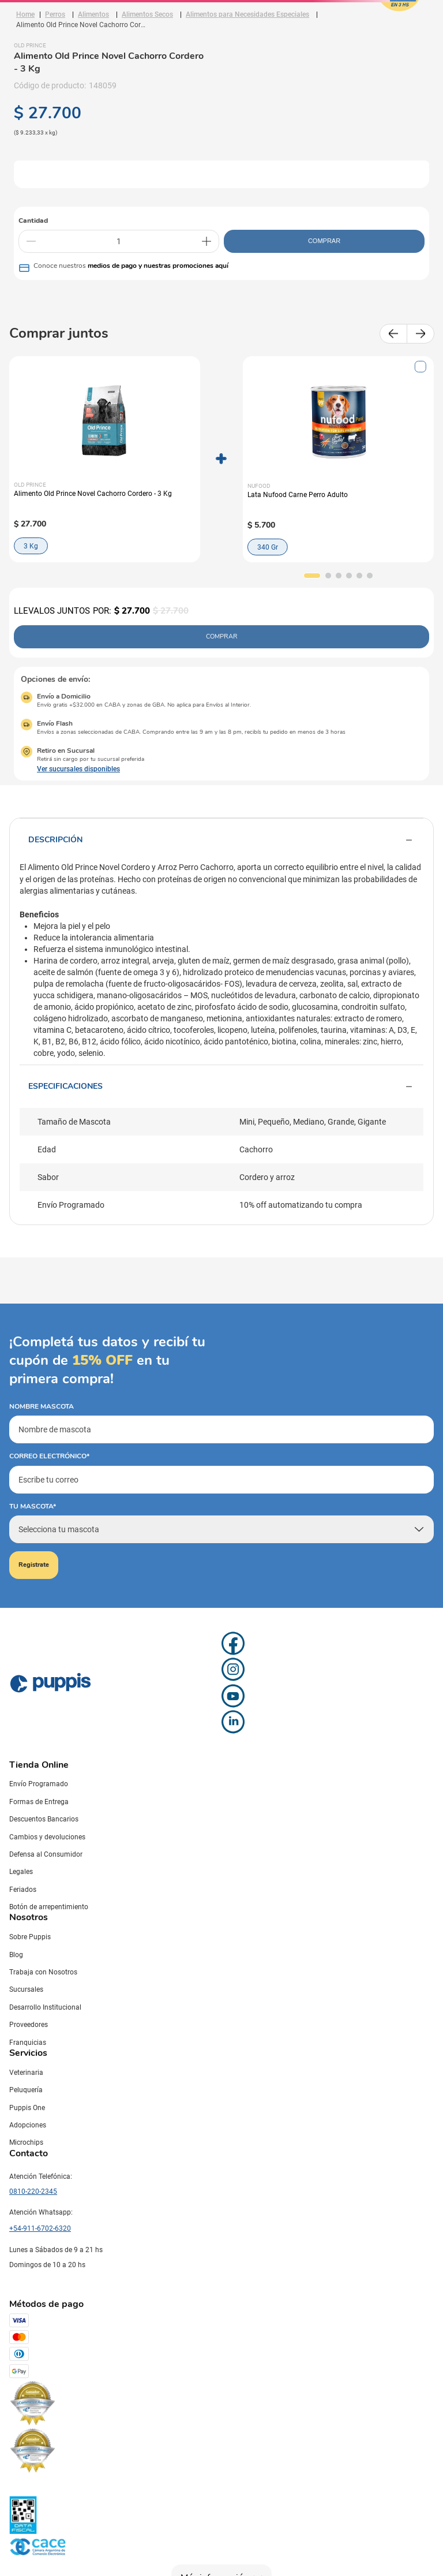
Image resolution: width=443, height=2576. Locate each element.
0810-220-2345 (33, 2191)
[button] (312, 575)
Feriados (22, 1890)
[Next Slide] (420, 334)
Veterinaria (26, 2073)
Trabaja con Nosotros (43, 1972)
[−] (31, 241)
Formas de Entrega (39, 1802)
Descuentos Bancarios (43, 1819)
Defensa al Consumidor (45, 1854)
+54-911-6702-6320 (40, 2228)
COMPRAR (324, 240)
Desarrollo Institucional (45, 2007)
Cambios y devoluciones (47, 1837)
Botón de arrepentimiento (48, 1907)
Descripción (221, 840)
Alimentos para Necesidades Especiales (247, 14)
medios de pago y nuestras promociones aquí (158, 265)
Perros (55, 14)
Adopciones (27, 2125)
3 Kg (31, 546)
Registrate (33, 1564)
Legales (21, 1872)
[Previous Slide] (393, 334)
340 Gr (267, 547)
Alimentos (93, 14)
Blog (16, 1955)
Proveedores (28, 2025)
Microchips (26, 2142)
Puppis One (27, 2108)
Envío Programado (38, 1784)
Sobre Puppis (30, 1937)
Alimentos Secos (147, 14)
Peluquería (26, 2090)
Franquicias (27, 2043)
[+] (206, 241)
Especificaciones (221, 1086)
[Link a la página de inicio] (25, 14)
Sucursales (26, 1989)
